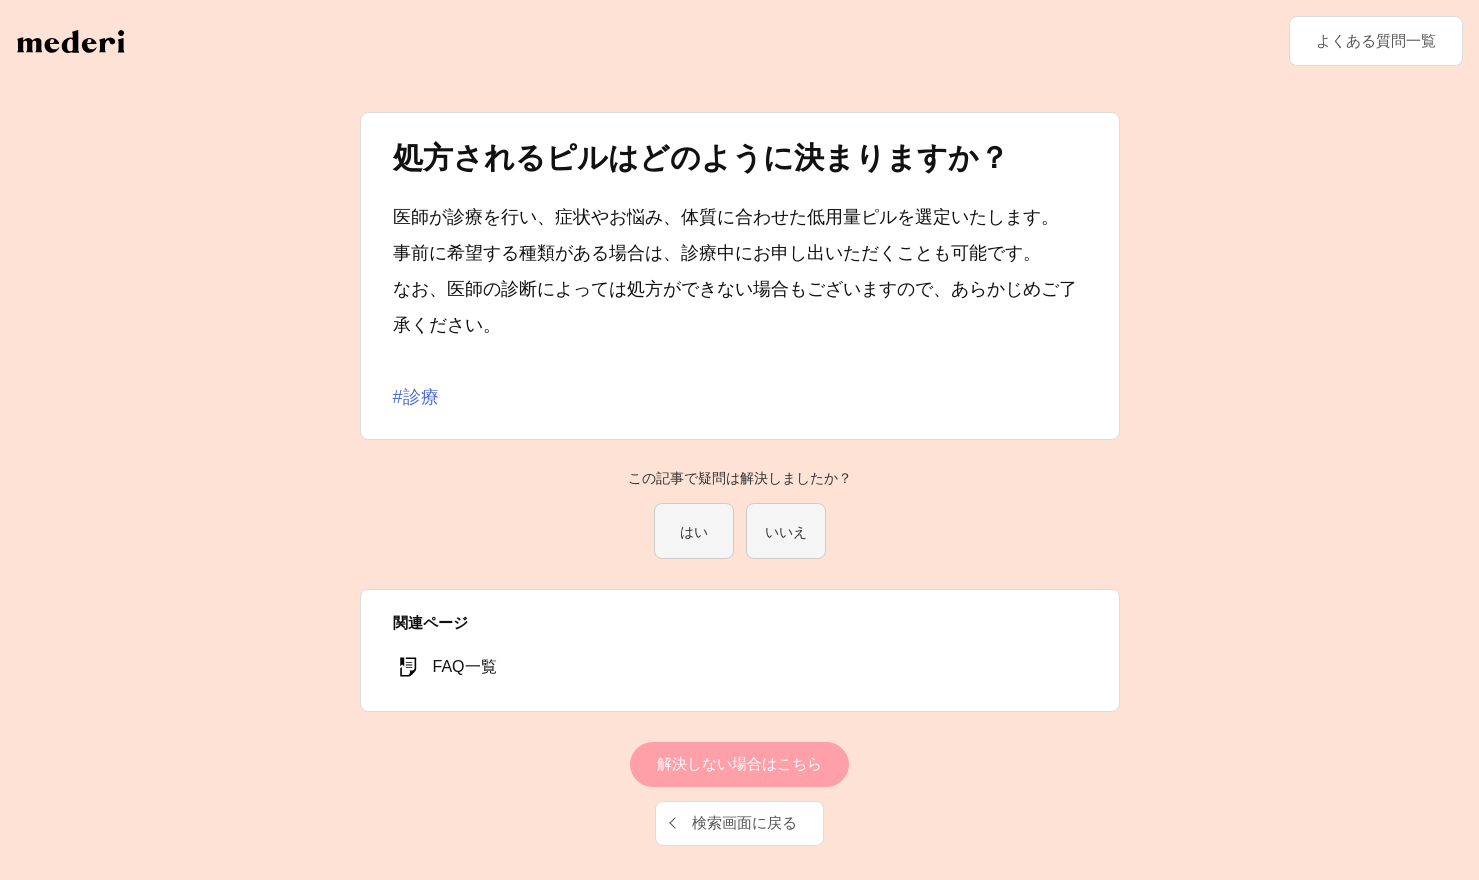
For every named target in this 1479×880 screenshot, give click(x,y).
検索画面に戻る (744, 822)
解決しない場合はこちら (739, 763)
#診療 (416, 397)
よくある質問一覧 (1376, 40)
